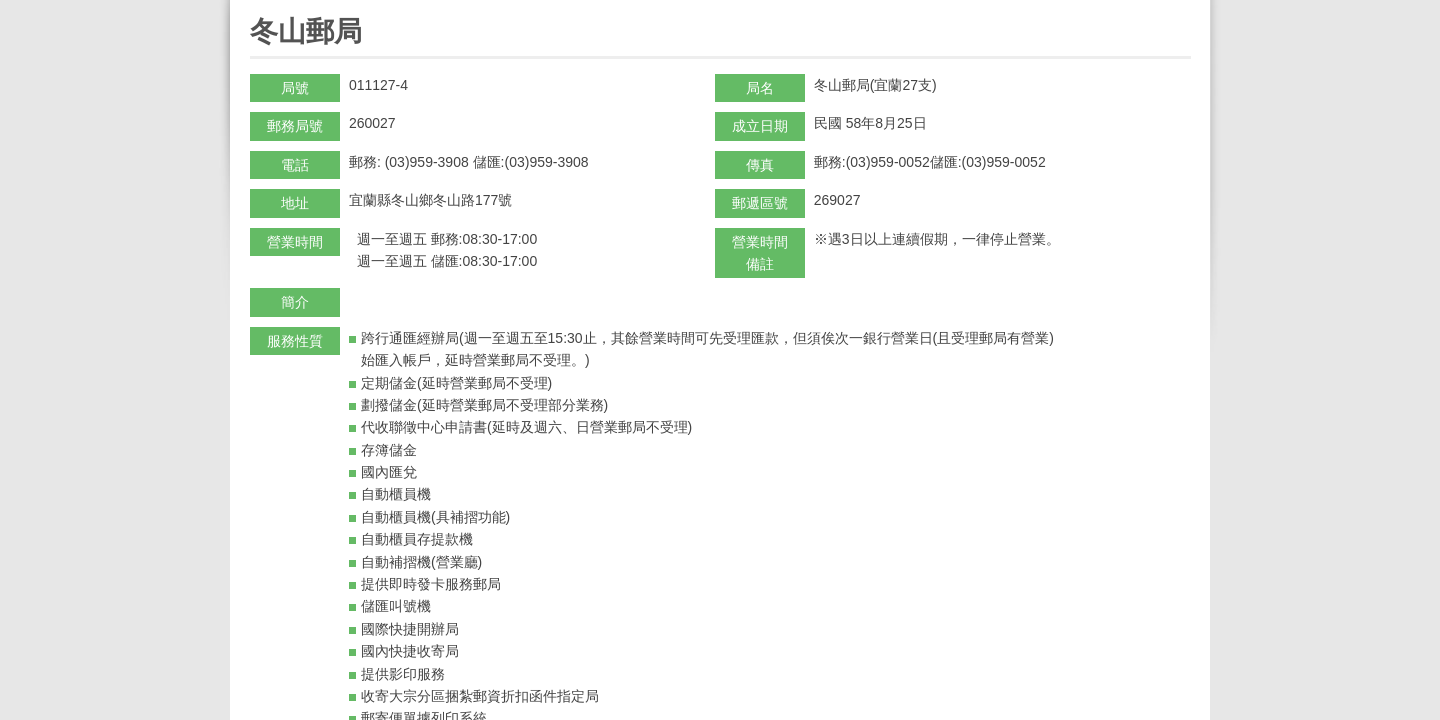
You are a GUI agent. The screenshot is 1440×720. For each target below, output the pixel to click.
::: (256, 8)
